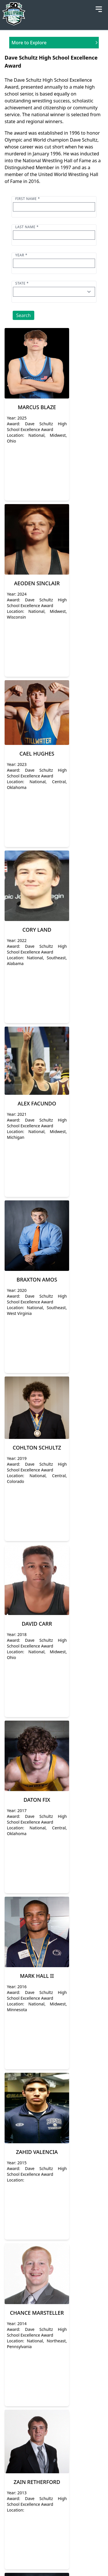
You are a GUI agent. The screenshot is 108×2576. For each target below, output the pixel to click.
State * (22, 283)
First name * (27, 198)
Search (23, 315)
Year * (21, 255)
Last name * (27, 226)
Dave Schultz (84, 140)
